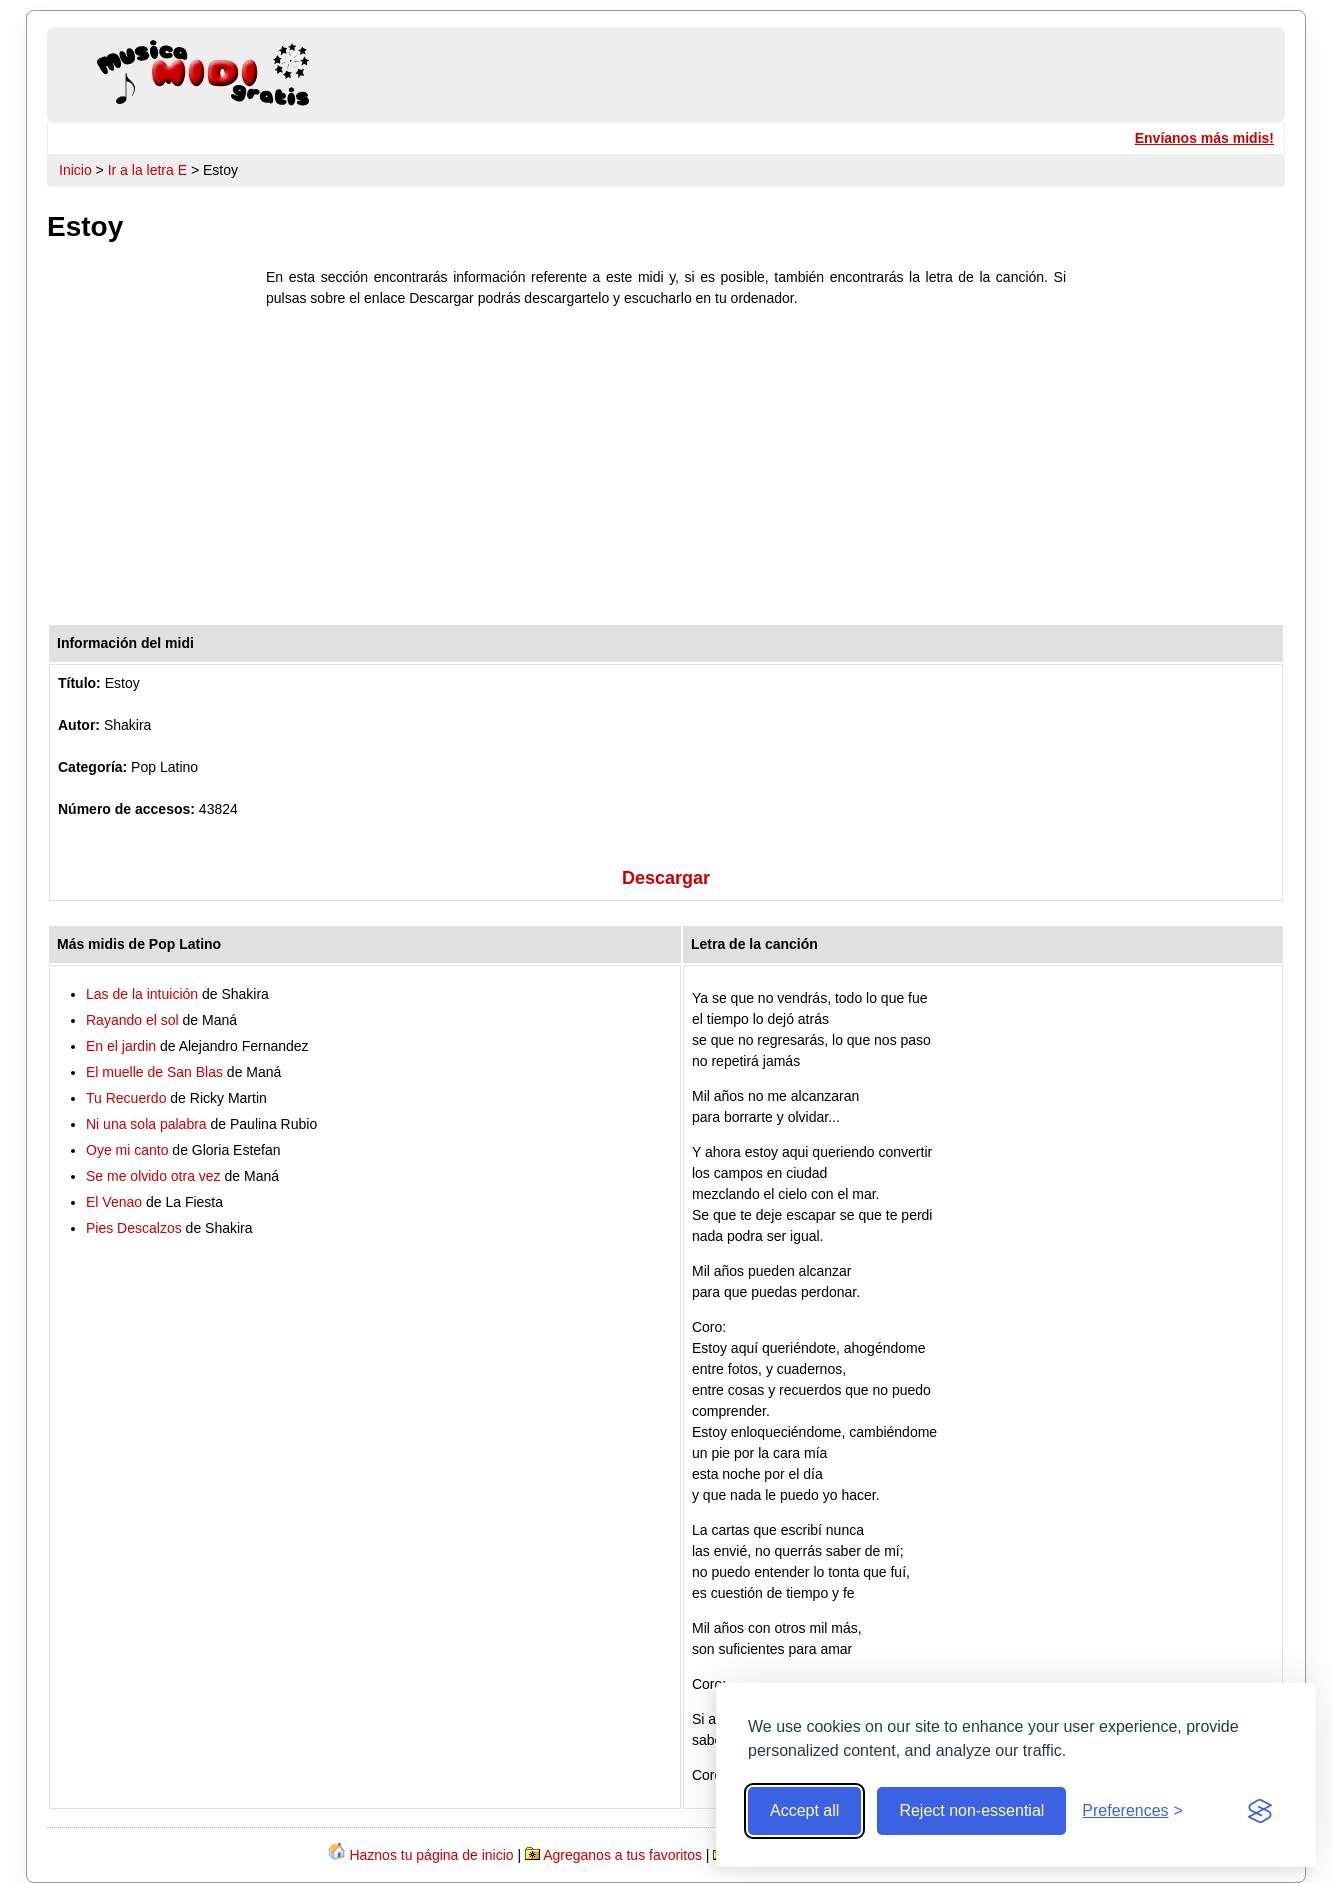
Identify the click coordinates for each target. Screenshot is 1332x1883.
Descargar (666, 878)
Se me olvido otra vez (153, 1176)
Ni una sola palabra (146, 1124)
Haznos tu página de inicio (431, 1855)
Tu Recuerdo (126, 1098)
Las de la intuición (142, 994)
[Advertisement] (666, 471)
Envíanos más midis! (1204, 138)
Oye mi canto (127, 1150)
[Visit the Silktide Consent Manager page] (1260, 1811)
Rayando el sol (132, 1020)
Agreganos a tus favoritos (622, 1855)
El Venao (114, 1202)
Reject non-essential (971, 1810)
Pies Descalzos (134, 1228)
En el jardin (121, 1046)
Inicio (75, 170)
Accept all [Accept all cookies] (804, 1810)
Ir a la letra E (147, 170)
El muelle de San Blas (154, 1072)
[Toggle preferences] (1132, 1811)
